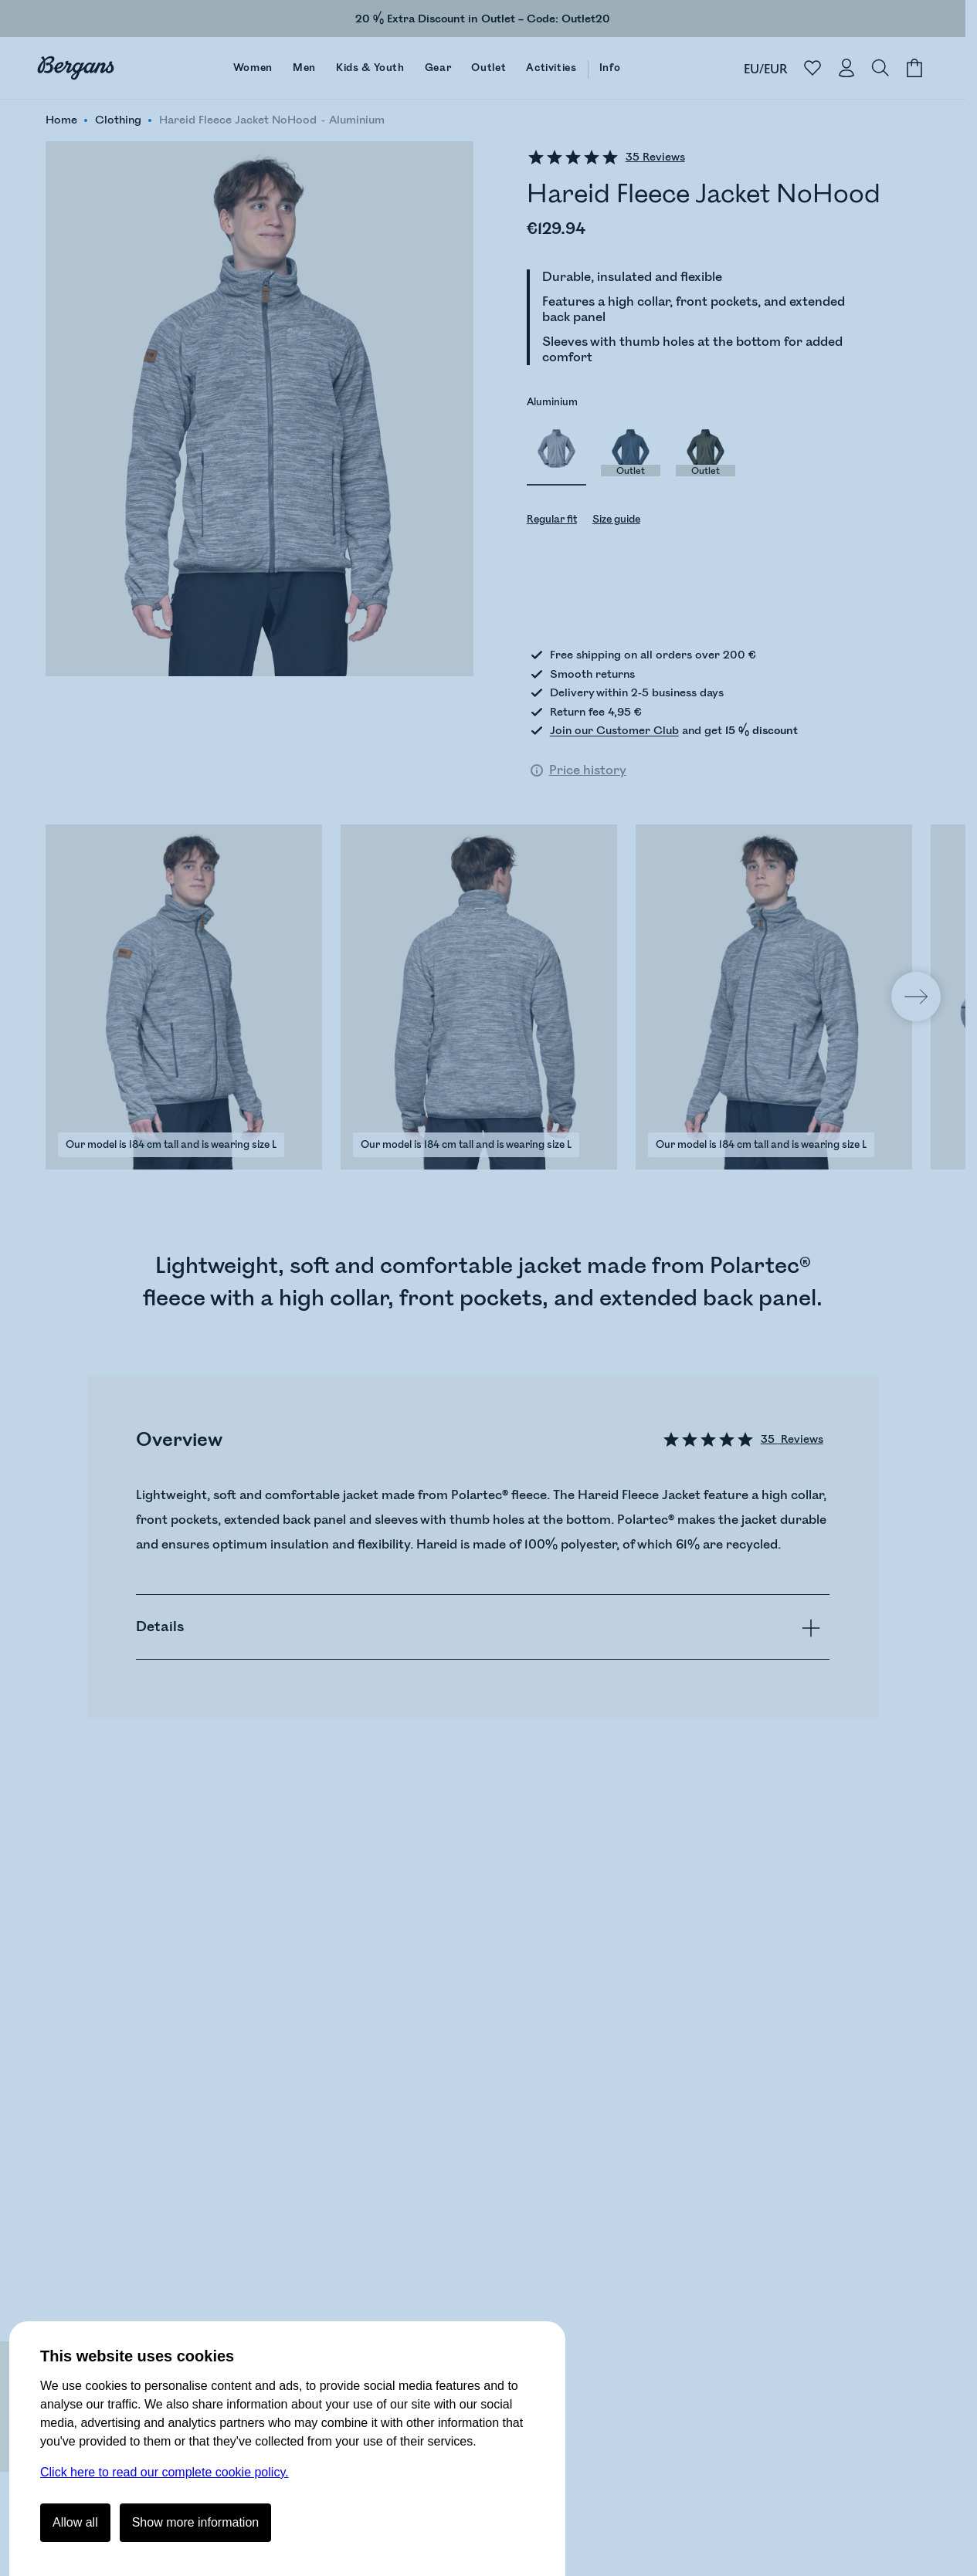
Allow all (75, 2522)
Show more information (196, 2522)
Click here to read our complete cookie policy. (164, 2472)
